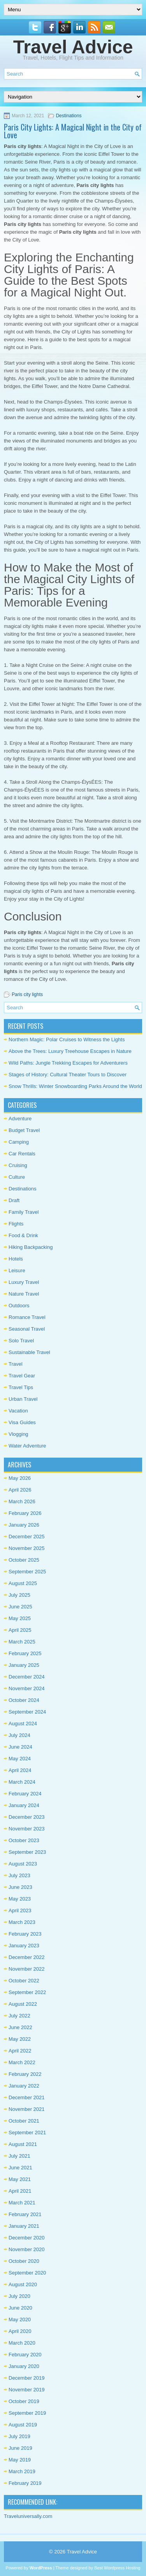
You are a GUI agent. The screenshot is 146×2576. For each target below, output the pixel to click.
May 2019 (20, 2460)
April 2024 (20, 1770)
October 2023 (24, 1840)
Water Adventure (27, 1446)
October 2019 (24, 2401)
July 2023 (19, 1875)
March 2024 (22, 1782)
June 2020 (20, 2308)
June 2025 (20, 1607)
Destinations (68, 115)
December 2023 (27, 1817)
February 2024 (25, 1794)
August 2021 (23, 2144)
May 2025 (20, 1618)
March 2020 (22, 2343)
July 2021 (19, 2156)
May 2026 (20, 1478)
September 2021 (27, 2132)
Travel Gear (22, 1376)
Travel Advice (73, 47)
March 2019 (22, 2471)
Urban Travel (23, 1399)
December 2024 (27, 1677)
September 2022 (27, 1992)
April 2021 (20, 2191)
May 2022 (20, 2039)
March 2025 (22, 1642)
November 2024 (27, 1688)
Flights (16, 1224)
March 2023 (22, 1922)
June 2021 (20, 2167)
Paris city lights (27, 994)
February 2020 (25, 2354)
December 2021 (27, 2097)
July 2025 (19, 1595)
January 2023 (24, 1945)
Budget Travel (24, 1130)
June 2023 (20, 1887)
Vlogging (18, 1434)
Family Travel (24, 1212)
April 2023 (20, 1910)
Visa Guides (22, 1422)
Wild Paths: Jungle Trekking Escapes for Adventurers (68, 1063)
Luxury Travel (24, 1282)
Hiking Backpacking (31, 1247)
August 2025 (23, 1583)
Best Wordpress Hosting (117, 2567)
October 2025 (24, 1560)
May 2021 (20, 2179)
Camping (19, 1142)
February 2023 (25, 1934)
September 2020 (27, 2273)
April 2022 (20, 2051)
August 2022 (23, 2004)
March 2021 (22, 2203)
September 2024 (27, 1712)
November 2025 (27, 1548)
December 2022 (27, 1957)
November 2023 (27, 1829)
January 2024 (24, 1805)
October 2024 (24, 1700)
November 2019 (27, 2390)
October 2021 (24, 2121)
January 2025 (24, 1665)
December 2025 (27, 1536)
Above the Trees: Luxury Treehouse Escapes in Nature (70, 1051)
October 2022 (24, 1981)
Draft (14, 1200)
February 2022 (25, 2074)
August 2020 (23, 2284)
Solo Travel (21, 1341)
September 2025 (27, 1572)
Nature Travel (24, 1294)
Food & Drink (23, 1235)
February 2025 (25, 1653)
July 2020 (19, 2296)
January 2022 (24, 2086)
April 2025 (20, 1630)
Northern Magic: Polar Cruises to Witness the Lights (67, 1039)
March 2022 (22, 2062)
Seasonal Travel (27, 1329)
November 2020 (27, 2249)
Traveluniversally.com (28, 2516)
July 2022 (19, 2016)
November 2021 (27, 2109)
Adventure (20, 1118)
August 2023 (23, 1864)
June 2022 (20, 2027)
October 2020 (24, 2261)
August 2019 (23, 2425)
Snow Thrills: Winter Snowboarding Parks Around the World (75, 1086)
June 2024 (20, 1747)
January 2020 (24, 2366)
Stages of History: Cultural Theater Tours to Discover (68, 1074)
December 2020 (27, 2238)
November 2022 (27, 1969)
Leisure (17, 1270)
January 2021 (24, 2226)
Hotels (16, 1259)
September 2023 (27, 1852)
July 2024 (19, 1735)
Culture (17, 1177)
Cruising (18, 1165)
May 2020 (20, 2319)
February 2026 (25, 1513)
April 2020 (20, 2331)
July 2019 (19, 2436)
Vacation (18, 1411)
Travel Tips (21, 1387)
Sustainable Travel (29, 1352)
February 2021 (25, 2214)
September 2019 (27, 2413)
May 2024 (20, 1758)
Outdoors (19, 1305)
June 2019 (20, 2448)
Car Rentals (22, 1154)
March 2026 (22, 1501)
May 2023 (20, 1899)
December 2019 (27, 2378)
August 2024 (23, 1723)
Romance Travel (27, 1317)
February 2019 (25, 2483)
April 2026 (20, 1490)
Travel (16, 1364)
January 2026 (24, 1525)
